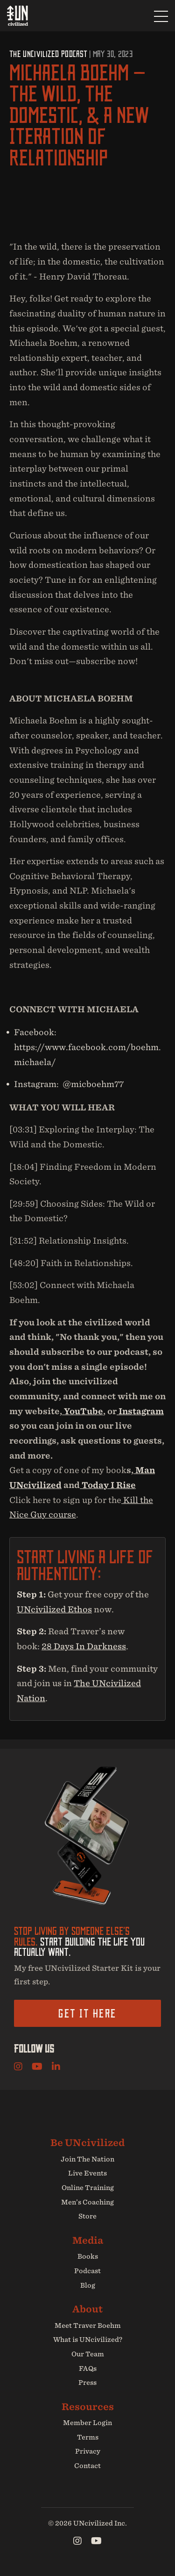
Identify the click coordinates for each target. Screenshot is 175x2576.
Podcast (87, 2271)
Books (87, 2256)
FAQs (88, 2368)
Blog (87, 2285)
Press (87, 2382)
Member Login (87, 2422)
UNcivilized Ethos (54, 1609)
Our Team (87, 2354)
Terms (87, 2437)
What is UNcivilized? (87, 2339)
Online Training (88, 2187)
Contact (87, 2465)
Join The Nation (87, 2159)
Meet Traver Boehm (88, 2325)
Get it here (87, 2013)
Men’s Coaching (87, 2202)
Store (87, 2216)
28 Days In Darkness (84, 1646)
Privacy (87, 2451)
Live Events (87, 2173)
